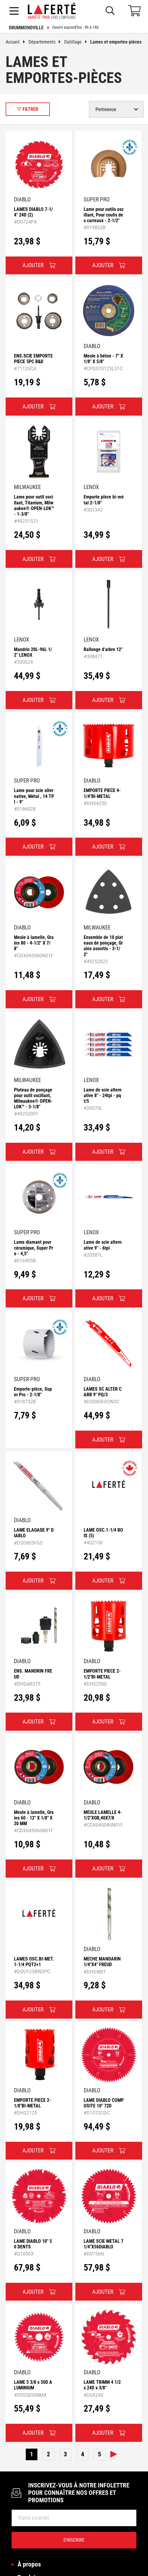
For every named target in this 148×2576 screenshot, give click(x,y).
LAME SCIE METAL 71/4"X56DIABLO (103, 2244)
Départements (46, 42)
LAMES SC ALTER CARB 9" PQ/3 (103, 1391)
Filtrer (27, 109)
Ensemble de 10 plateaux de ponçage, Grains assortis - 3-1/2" (103, 945)
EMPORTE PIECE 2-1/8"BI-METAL (32, 2103)
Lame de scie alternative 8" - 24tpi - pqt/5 (103, 1095)
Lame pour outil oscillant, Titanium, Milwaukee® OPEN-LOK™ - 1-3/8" (34, 505)
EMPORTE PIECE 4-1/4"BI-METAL (102, 793)
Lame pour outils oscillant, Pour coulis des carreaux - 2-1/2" (104, 214)
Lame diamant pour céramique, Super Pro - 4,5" (33, 1247)
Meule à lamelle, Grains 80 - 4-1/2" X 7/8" (34, 942)
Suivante (113, 2454)
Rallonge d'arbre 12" (103, 649)
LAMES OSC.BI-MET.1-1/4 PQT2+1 (34, 1961)
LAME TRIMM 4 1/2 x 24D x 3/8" (102, 2385)
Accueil (17, 42)
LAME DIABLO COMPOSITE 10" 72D (104, 2103)
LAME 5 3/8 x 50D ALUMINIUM (33, 2385)
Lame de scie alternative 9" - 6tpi (103, 1245)
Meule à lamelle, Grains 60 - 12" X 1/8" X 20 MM (34, 1817)
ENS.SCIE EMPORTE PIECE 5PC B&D (33, 358)
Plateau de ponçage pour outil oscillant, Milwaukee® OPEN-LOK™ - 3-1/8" (33, 1098)
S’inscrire (74, 2540)
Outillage (77, 42)
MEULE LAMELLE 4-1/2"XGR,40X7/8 (103, 1815)
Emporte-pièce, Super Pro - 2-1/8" (33, 1391)
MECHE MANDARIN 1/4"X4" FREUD (102, 1961)
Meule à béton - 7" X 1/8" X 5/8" (103, 358)
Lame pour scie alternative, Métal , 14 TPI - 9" (34, 796)
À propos (29, 2564)
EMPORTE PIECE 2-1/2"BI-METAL (102, 1673)
